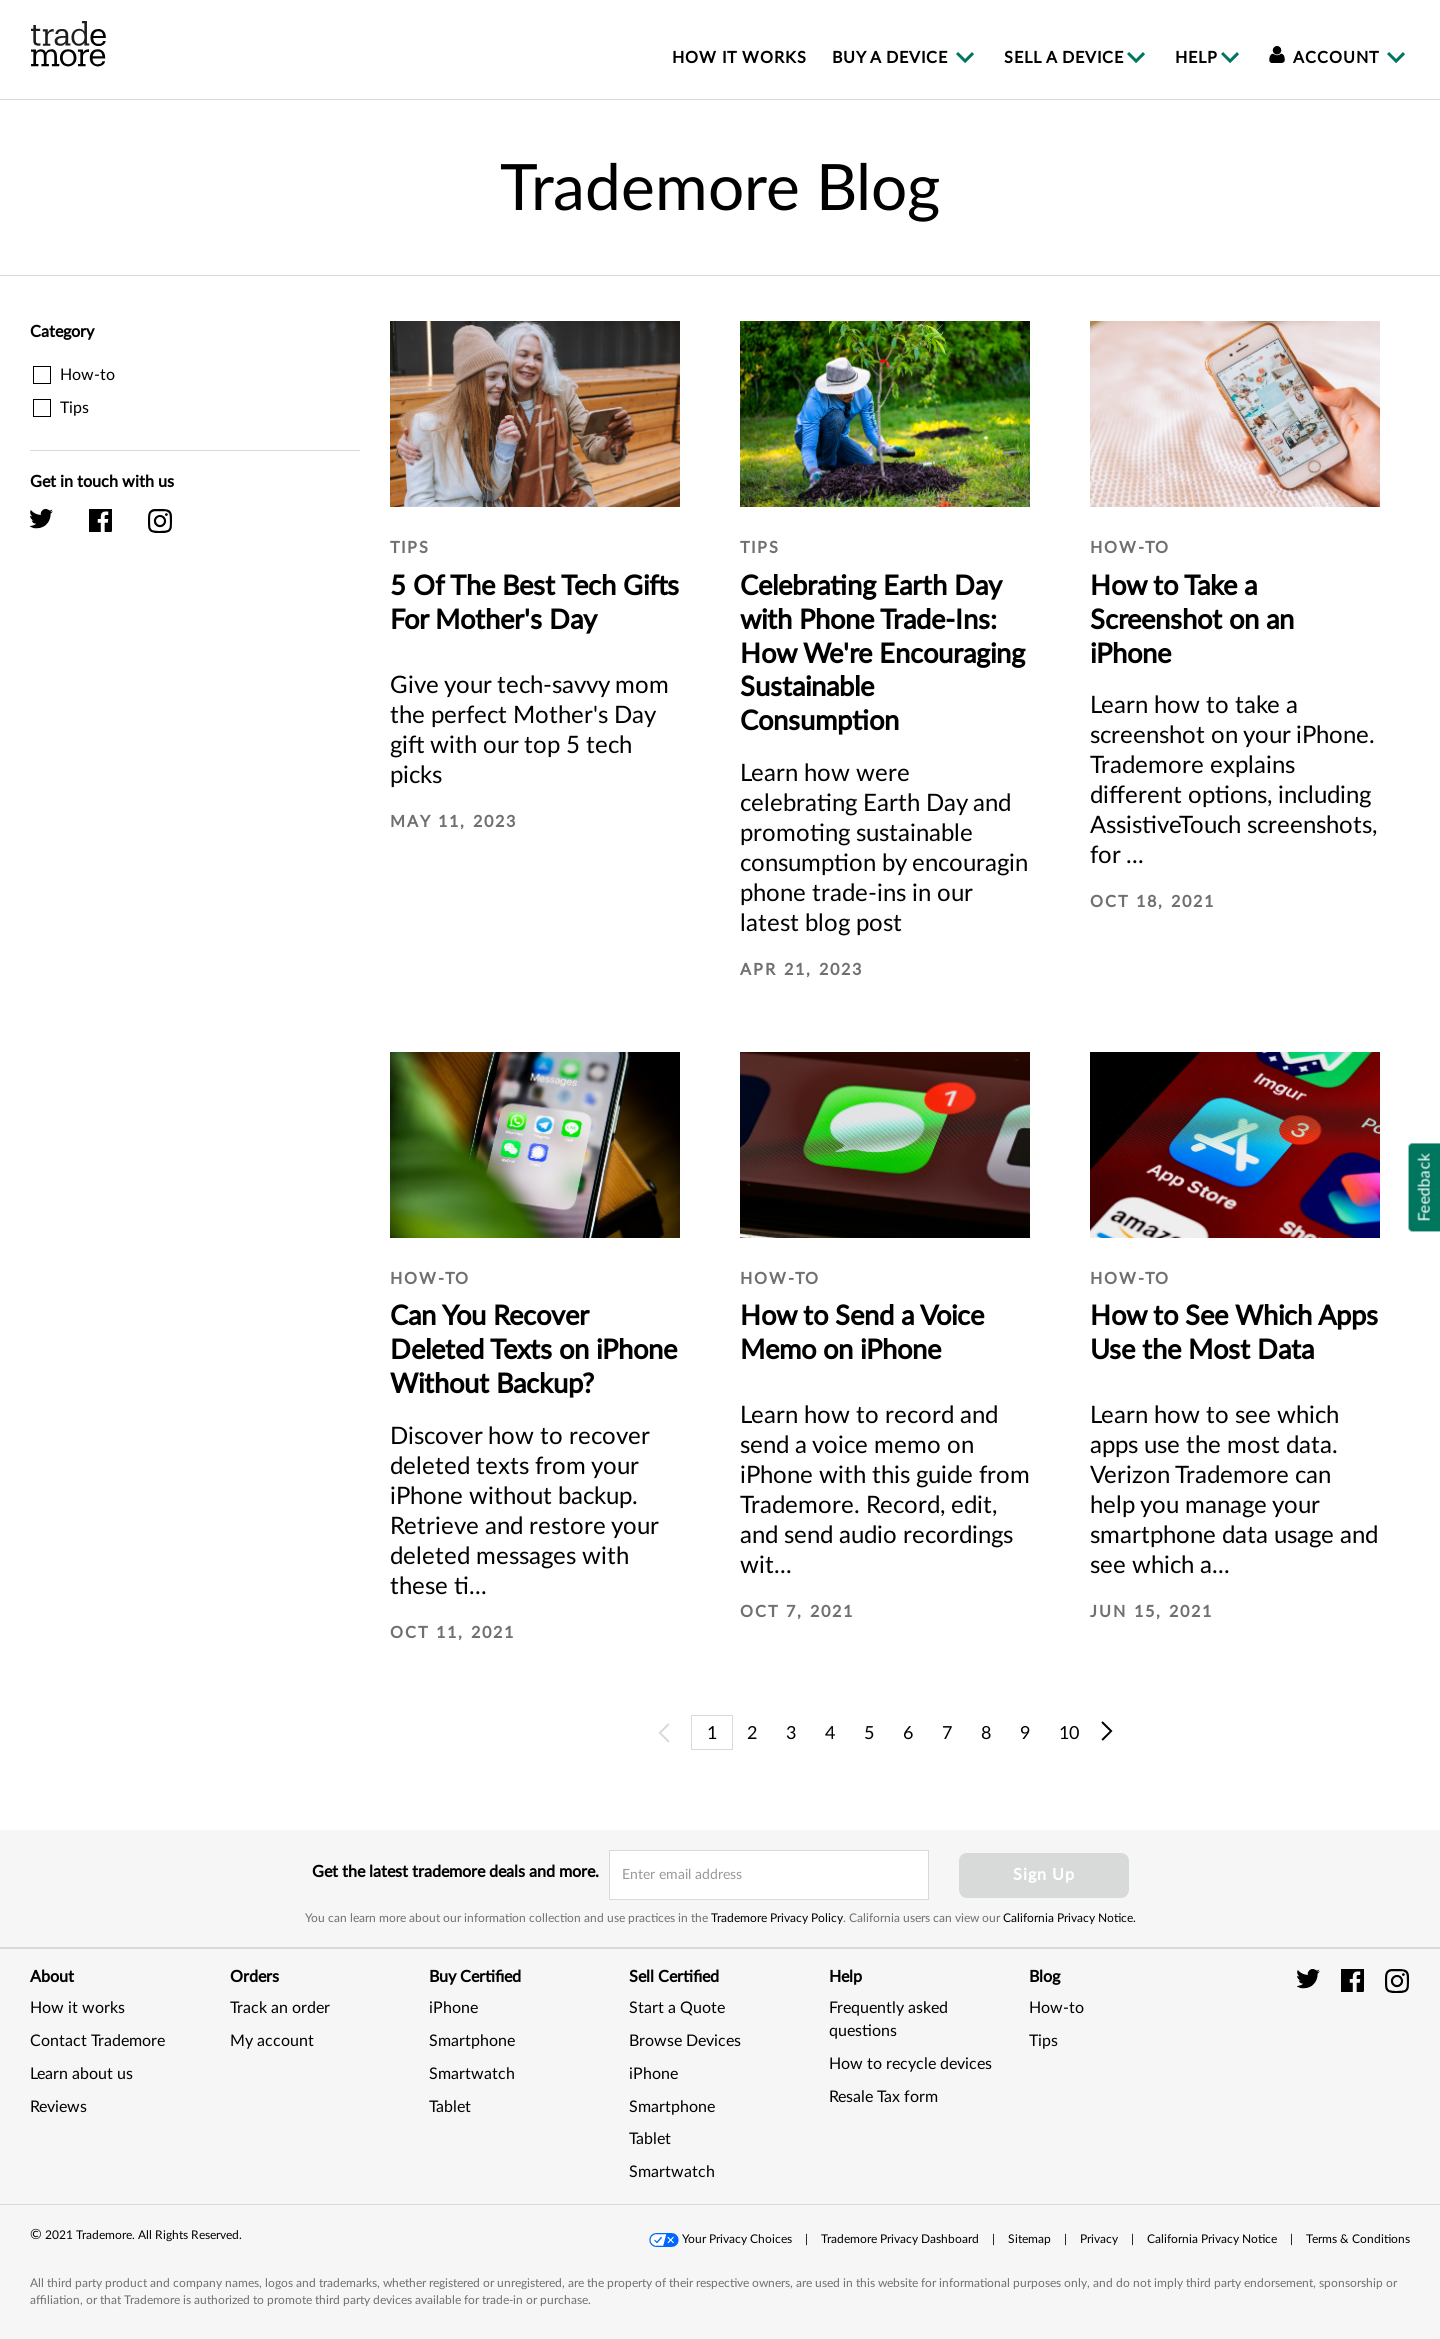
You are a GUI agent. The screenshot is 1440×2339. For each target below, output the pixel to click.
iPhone (453, 2008)
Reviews (58, 2107)
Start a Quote (677, 2008)
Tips (1043, 2041)
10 (1069, 1734)
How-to (1056, 2008)
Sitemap (1029, 2239)
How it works (77, 2008)
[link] (1360, 2062)
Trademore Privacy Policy (777, 1918)
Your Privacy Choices (737, 2239)
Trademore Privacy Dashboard (900, 2239)
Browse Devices (685, 2041)
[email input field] (769, 1875)
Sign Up (1044, 1875)
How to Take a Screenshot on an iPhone (1192, 620)
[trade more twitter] (1311, 1980)
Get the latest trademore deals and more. (455, 1872)
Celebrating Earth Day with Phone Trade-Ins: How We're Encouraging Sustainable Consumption (882, 654)
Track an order (280, 2008)
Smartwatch (472, 2074)
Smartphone (472, 2041)
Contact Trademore (97, 2041)
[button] (722, 2239)
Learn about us (81, 2074)
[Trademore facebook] (116, 530)
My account (272, 2041)
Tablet (450, 2107)
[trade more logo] (68, 44)
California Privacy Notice (1212, 2239)
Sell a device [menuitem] (1064, 58)
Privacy (1099, 2239)
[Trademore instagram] (175, 530)
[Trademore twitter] (57, 530)
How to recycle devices (910, 2064)
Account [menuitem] (1326, 58)
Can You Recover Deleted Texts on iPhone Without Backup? (533, 1350)
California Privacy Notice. (1069, 1918)
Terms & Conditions (1358, 2239)
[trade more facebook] (1355, 1980)
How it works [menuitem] (739, 58)
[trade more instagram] (1397, 1980)
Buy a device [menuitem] (892, 58)
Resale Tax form (883, 2097)
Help (1196, 58)
